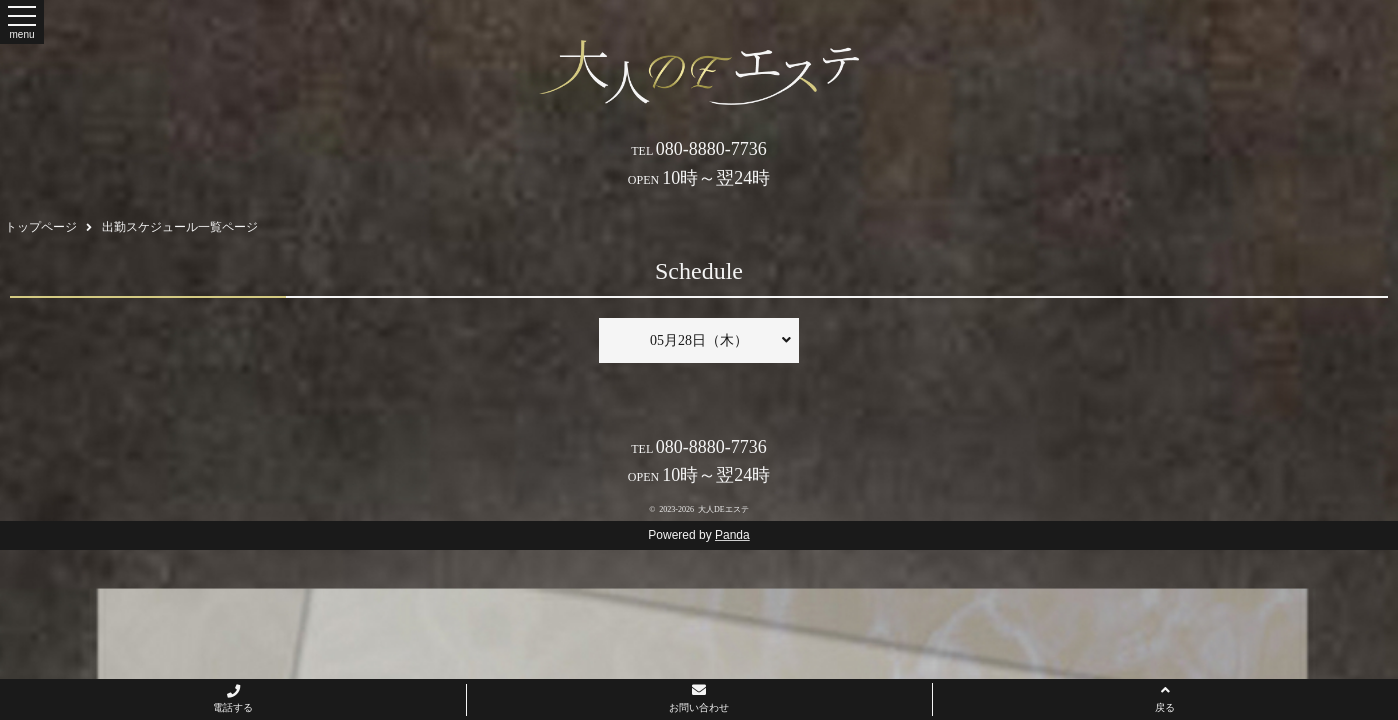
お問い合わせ (699, 698)
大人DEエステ (723, 509)
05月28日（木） (720, 340)
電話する (233, 699)
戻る (1165, 698)
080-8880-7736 (699, 149)
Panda (732, 535)
